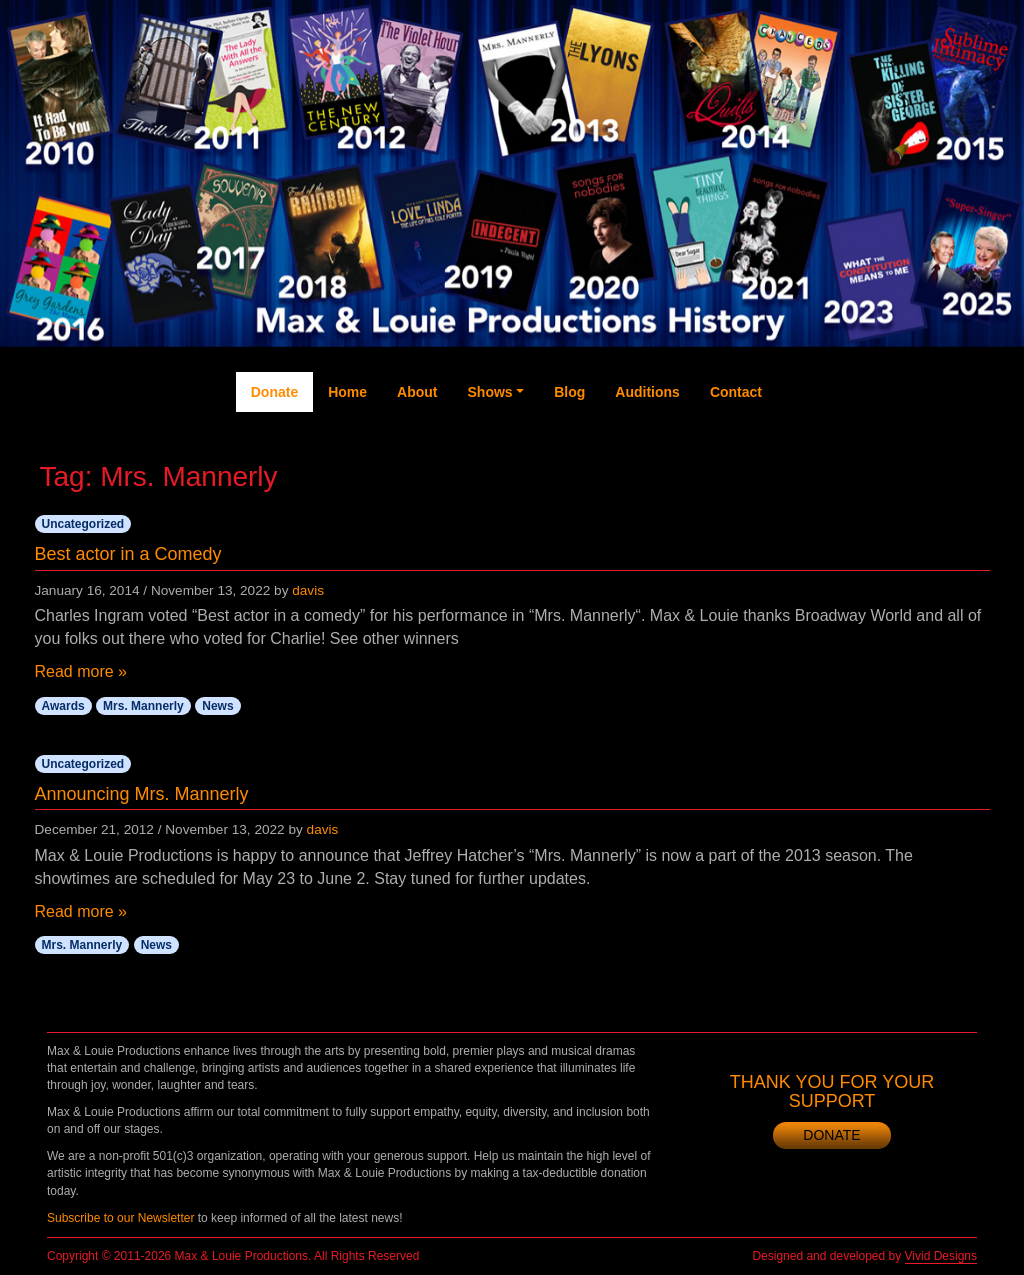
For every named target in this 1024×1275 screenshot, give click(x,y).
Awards (63, 706)
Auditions (647, 392)
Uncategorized (83, 524)
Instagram (918, 472)
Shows (490, 392)
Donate (274, 392)
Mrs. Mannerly (143, 706)
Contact (736, 392)
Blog (569, 392)
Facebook (796, 462)
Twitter (837, 442)
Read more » (81, 671)
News (217, 706)
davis (308, 590)
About (417, 392)
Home (347, 392)
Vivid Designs (941, 1256)
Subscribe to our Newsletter (120, 1218)
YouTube (876, 452)
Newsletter (957, 472)
